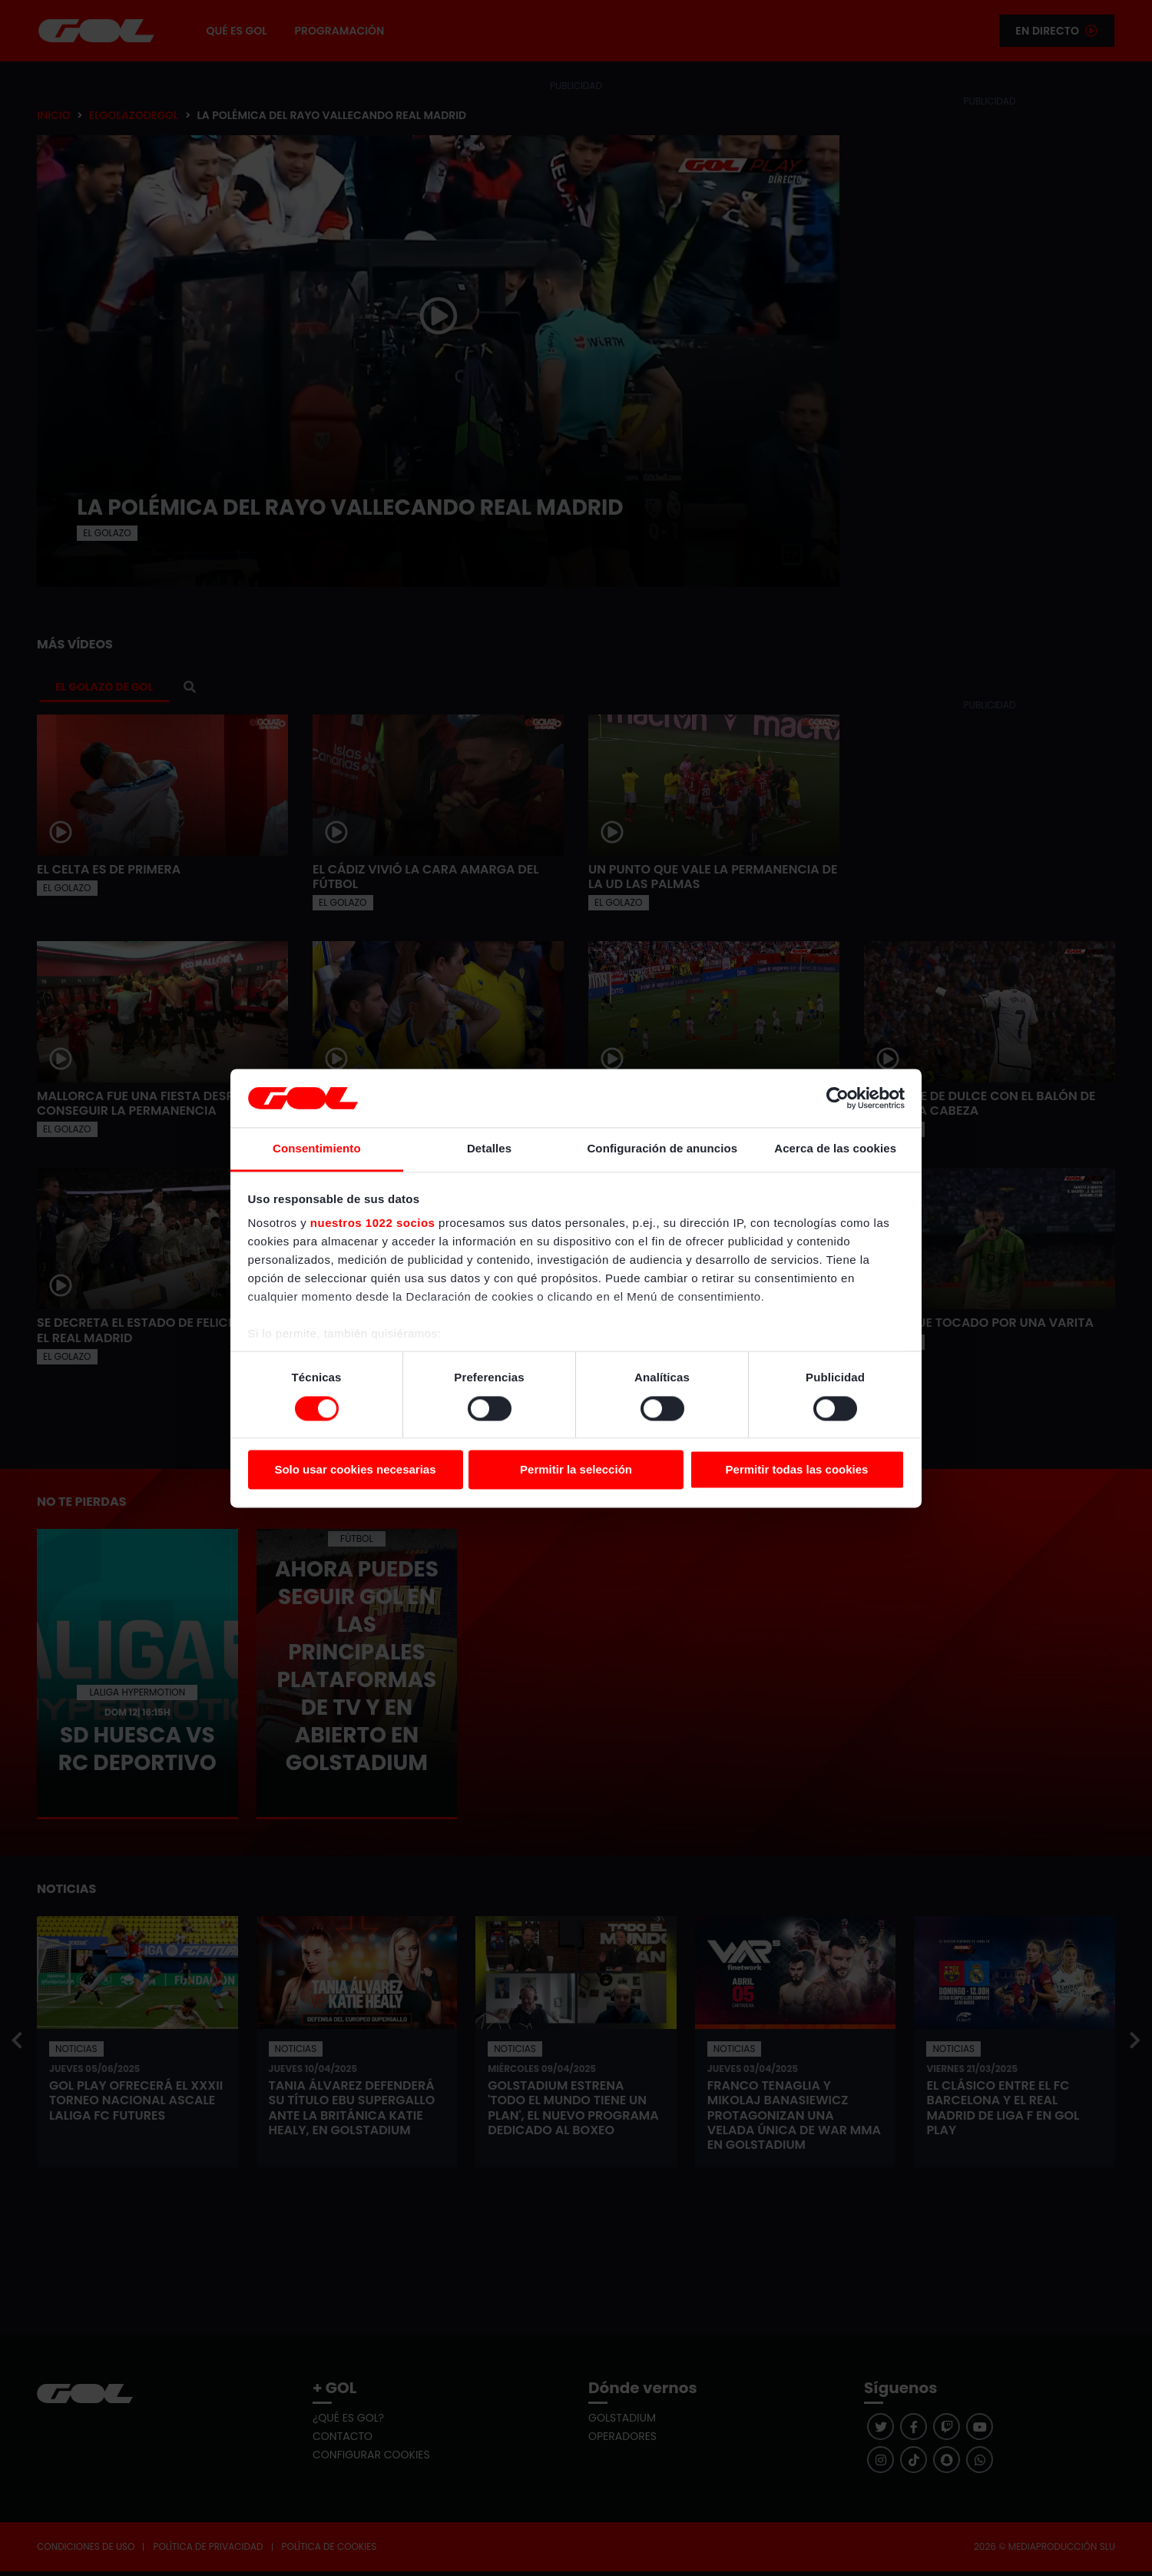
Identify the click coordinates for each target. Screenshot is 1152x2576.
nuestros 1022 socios (372, 1223)
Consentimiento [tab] (317, 1148)
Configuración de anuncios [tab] (662, 1148)
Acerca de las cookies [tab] (835, 1148)
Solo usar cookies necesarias (354, 1470)
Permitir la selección (576, 1470)
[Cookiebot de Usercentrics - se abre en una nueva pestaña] (837, 1097)
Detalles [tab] (489, 1148)
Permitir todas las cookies (797, 1470)
